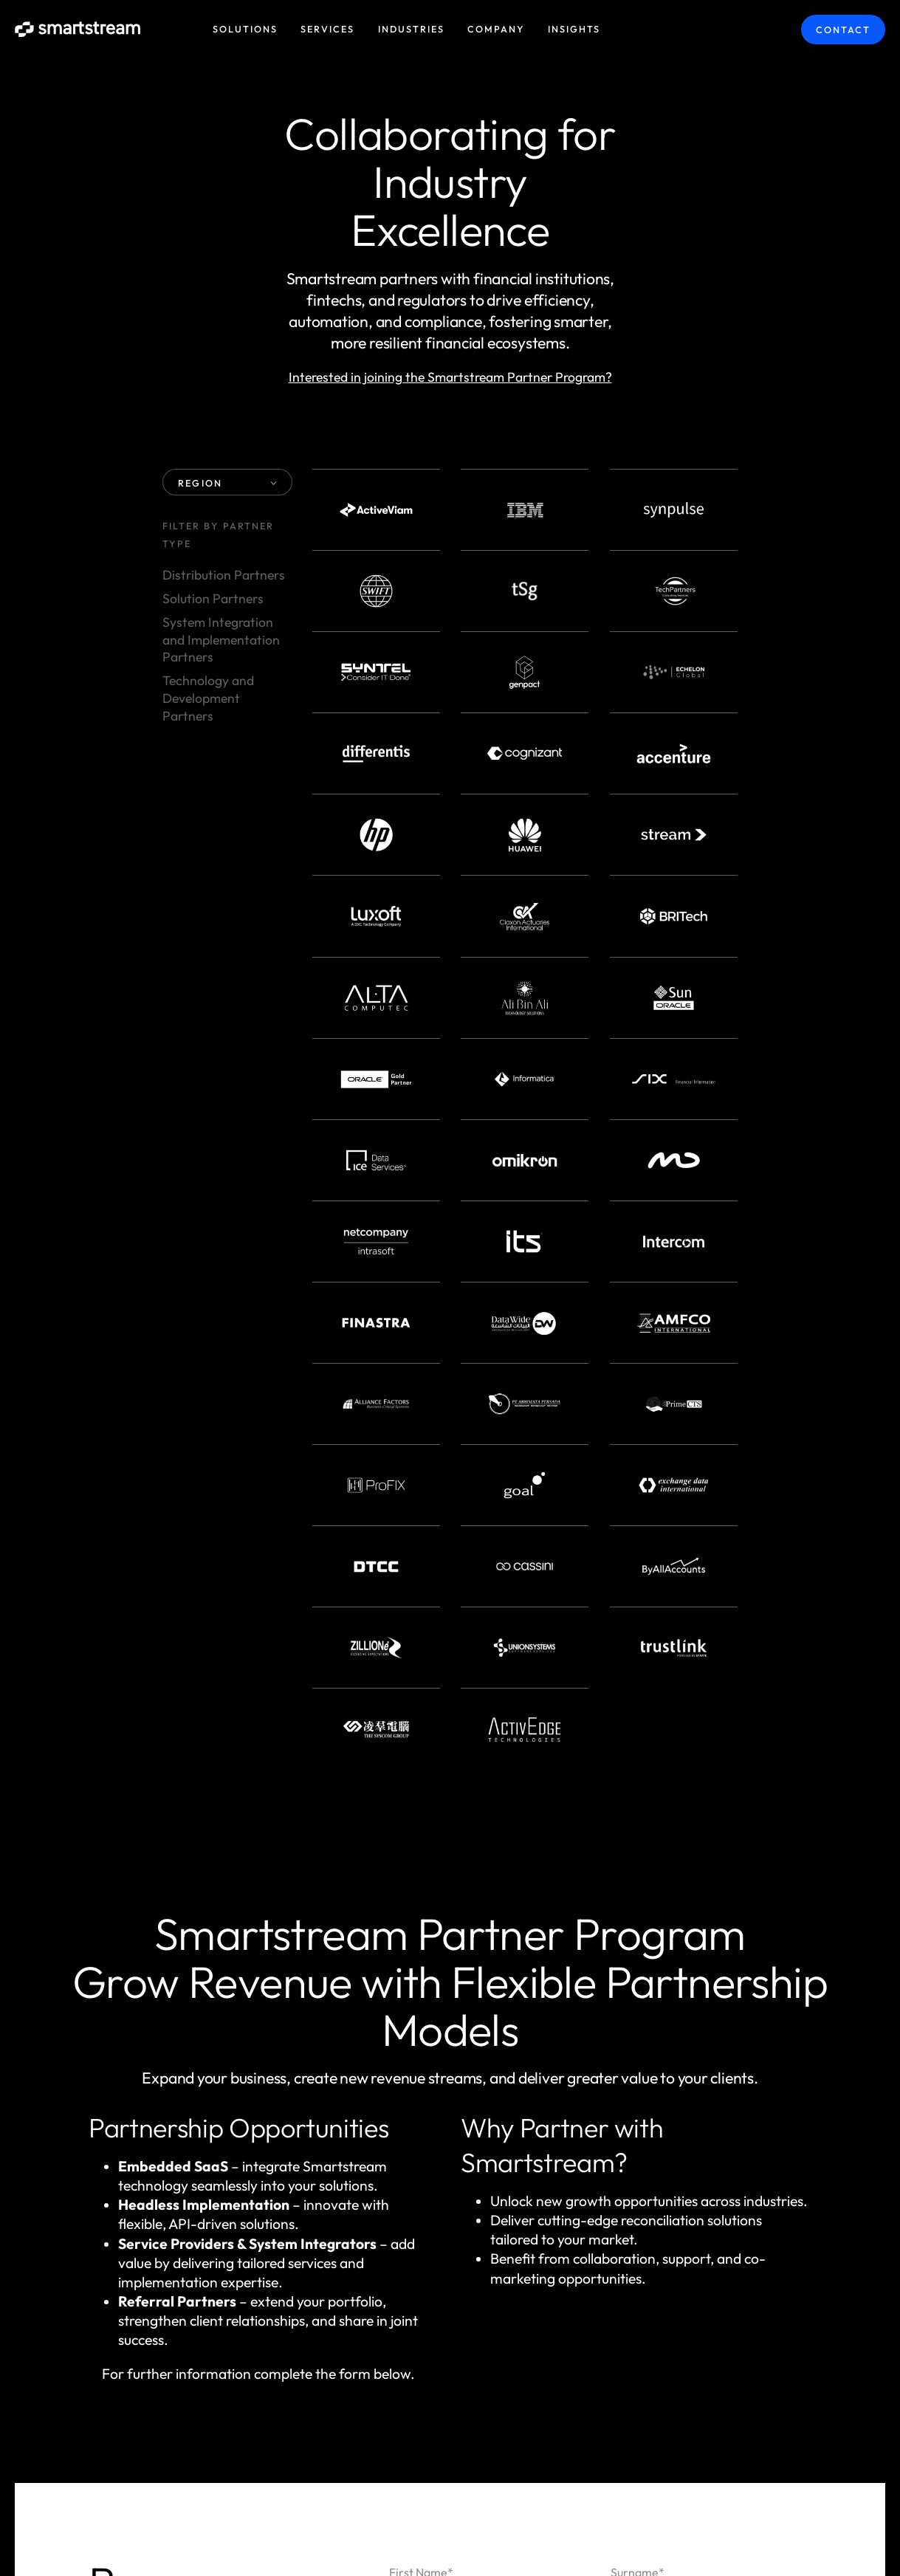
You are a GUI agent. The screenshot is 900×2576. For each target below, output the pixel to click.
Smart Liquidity (646, 1993)
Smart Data (443, 2075)
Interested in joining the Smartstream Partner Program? (450, 376)
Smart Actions (725, 2034)
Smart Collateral (465, 2034)
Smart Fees (601, 2034)
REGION (227, 483)
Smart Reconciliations (480, 1993)
